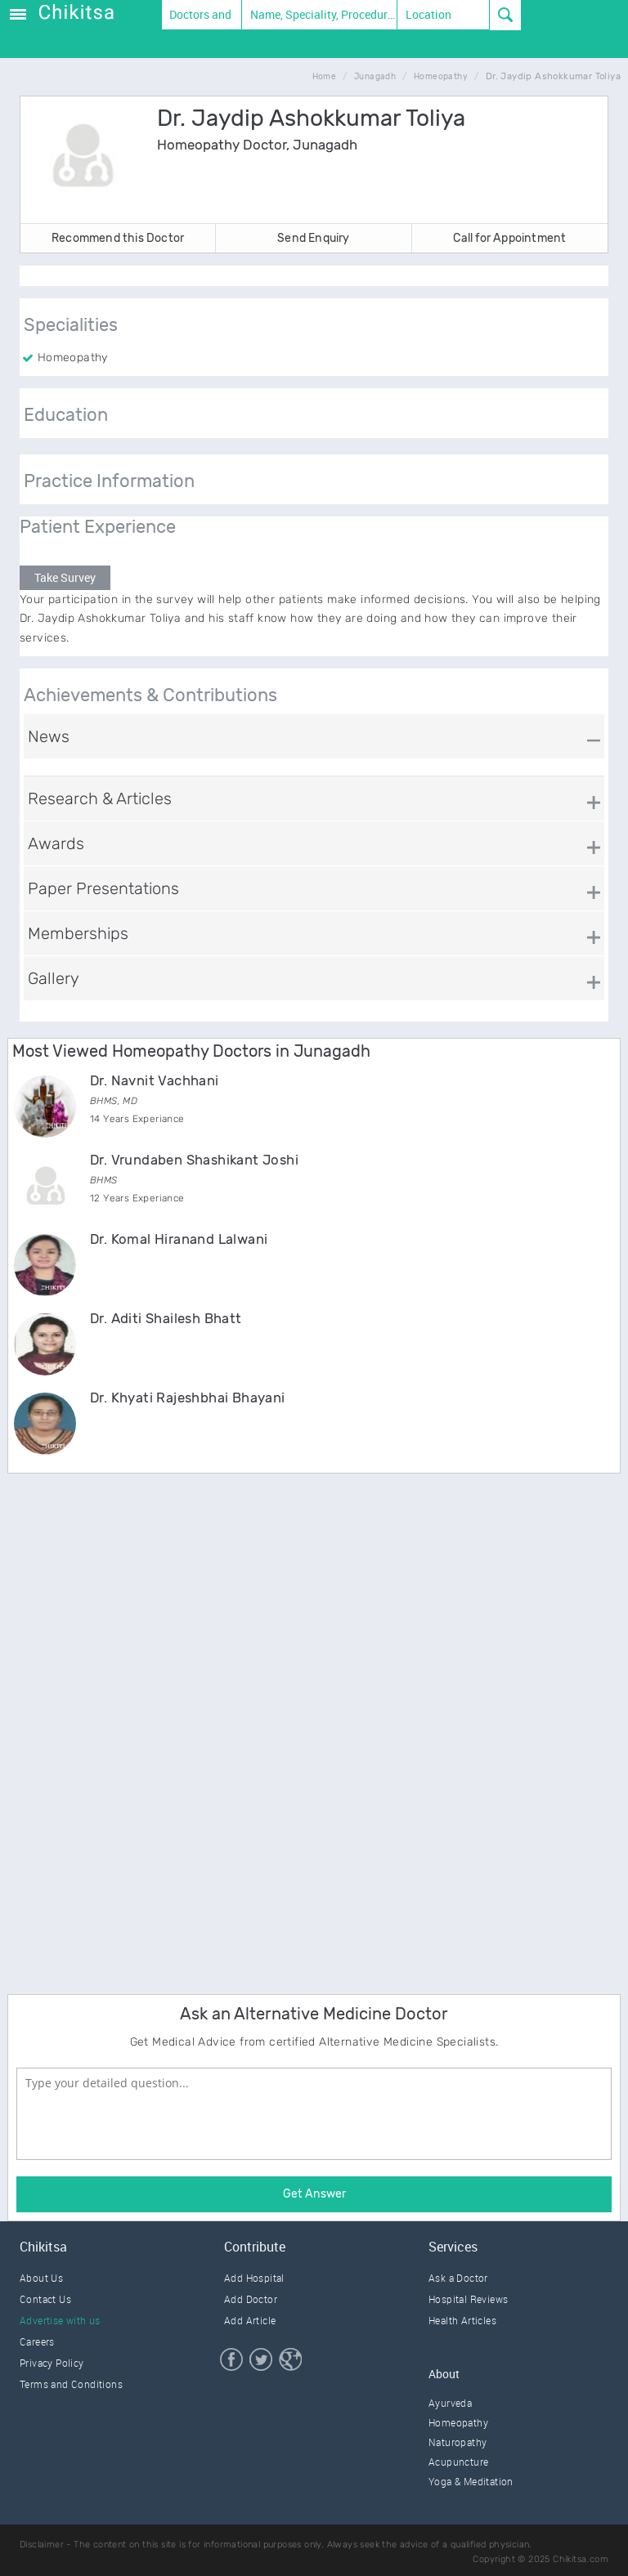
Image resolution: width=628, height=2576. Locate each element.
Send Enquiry (313, 238)
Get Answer (314, 2194)
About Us (41, 2277)
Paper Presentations (103, 888)
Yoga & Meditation (471, 2481)
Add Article (250, 2320)
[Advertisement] (130, 1731)
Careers (37, 2341)
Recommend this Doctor (118, 238)
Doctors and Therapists (197, 18)
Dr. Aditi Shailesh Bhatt (166, 1318)
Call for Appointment (509, 238)
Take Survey (65, 577)
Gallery (53, 978)
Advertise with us (60, 2320)
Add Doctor (250, 2298)
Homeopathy (458, 2422)
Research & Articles (100, 798)
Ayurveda (450, 2402)
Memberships (78, 933)
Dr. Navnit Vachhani (154, 1080)
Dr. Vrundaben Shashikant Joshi (194, 1160)
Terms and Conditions (71, 2383)
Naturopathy (457, 2442)
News (49, 736)
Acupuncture (458, 2461)
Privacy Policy (52, 2362)
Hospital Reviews (468, 2298)
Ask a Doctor (458, 2277)
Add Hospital (254, 2277)
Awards (56, 843)
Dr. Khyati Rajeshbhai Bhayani (187, 1397)
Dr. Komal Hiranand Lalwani (178, 1239)
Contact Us (45, 2298)
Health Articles (462, 2320)
